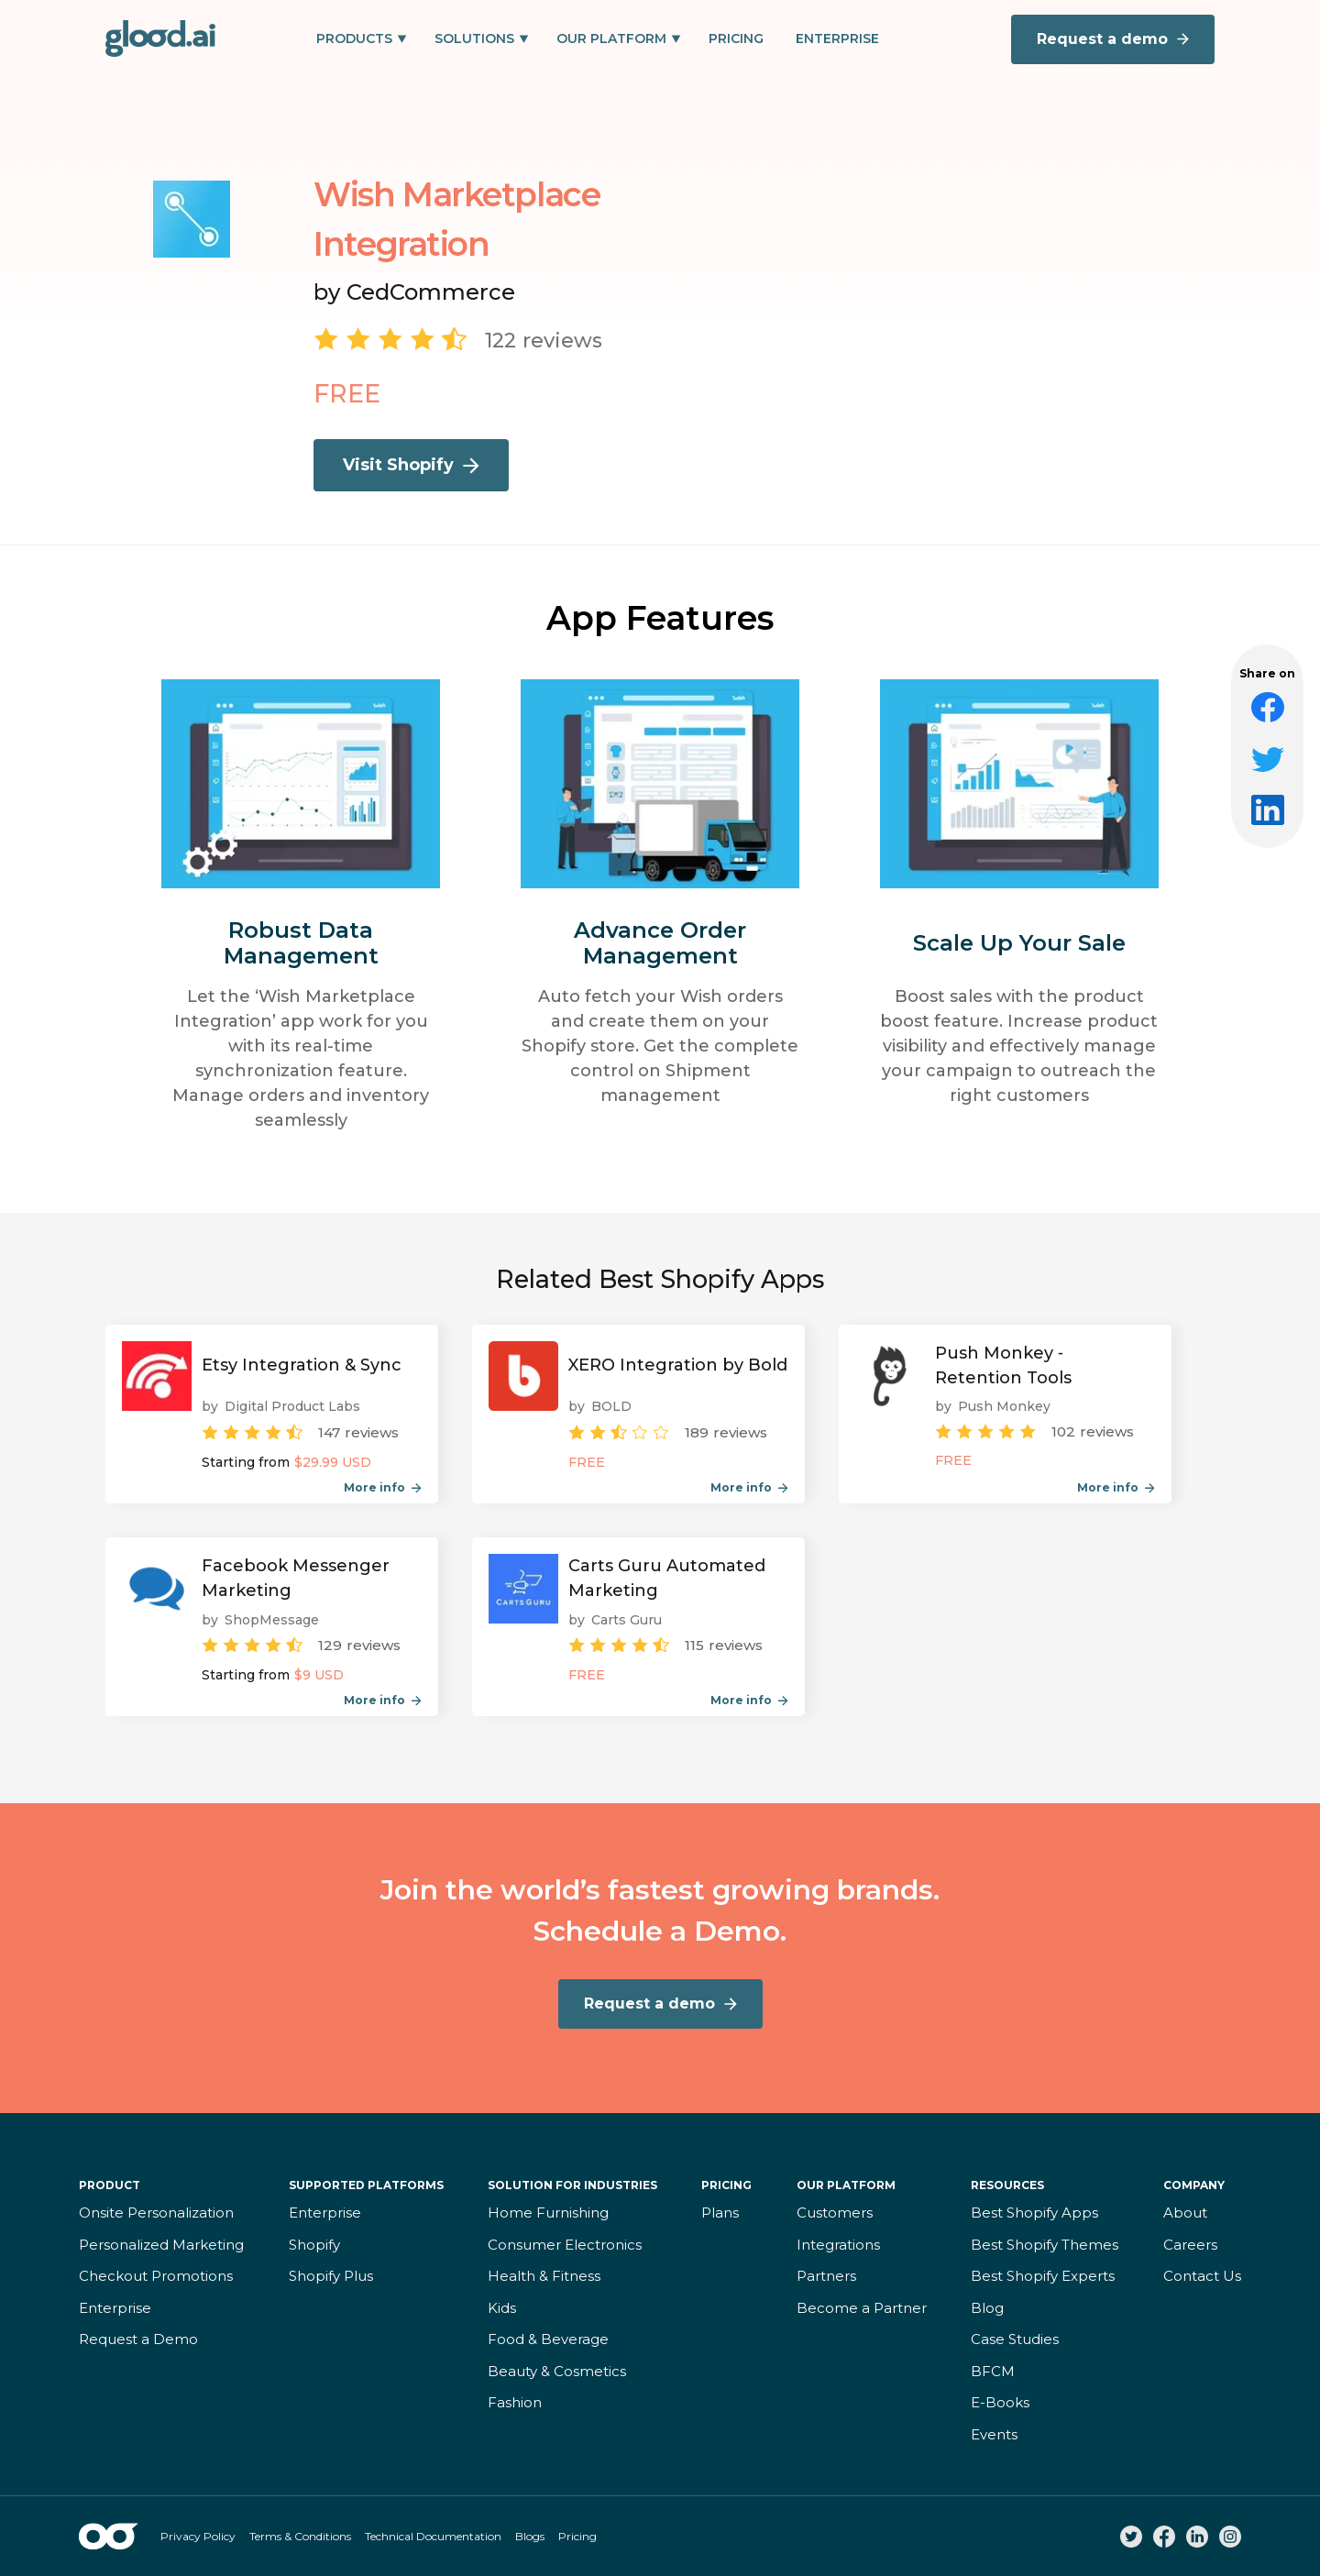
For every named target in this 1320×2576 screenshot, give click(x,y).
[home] (160, 38)
